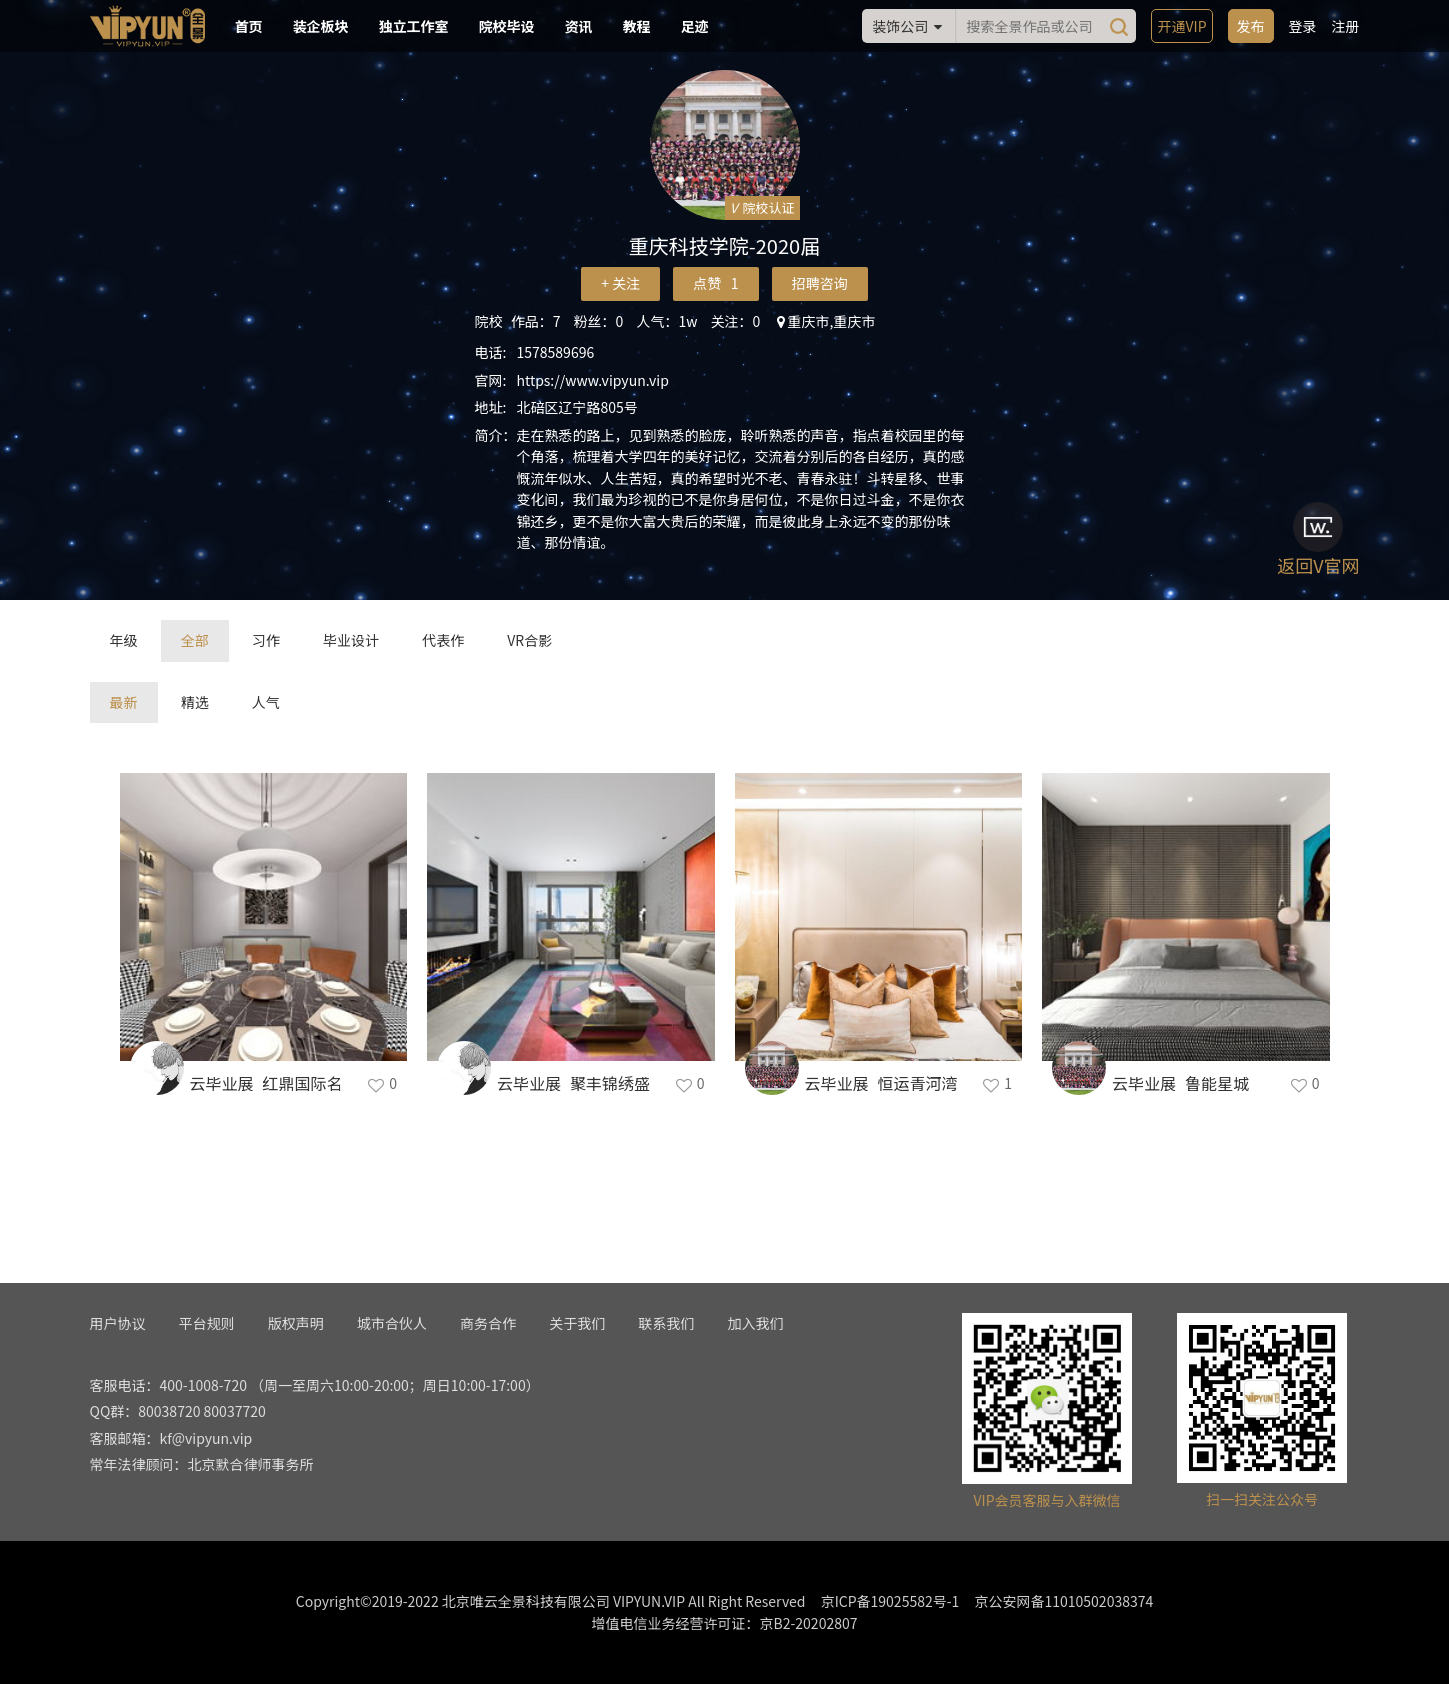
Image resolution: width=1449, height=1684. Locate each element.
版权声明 (296, 1323)
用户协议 (118, 1323)
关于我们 (577, 1323)
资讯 (579, 26)
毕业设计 (351, 640)
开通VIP (1181, 26)
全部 (195, 640)
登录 (1303, 26)
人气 (266, 702)
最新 (124, 702)
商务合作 (488, 1323)
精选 (195, 702)
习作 (266, 640)
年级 (124, 640)
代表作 (443, 640)
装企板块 (321, 26)
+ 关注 (620, 283)
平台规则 (207, 1323)
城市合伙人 (392, 1323)
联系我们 (666, 1323)
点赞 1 (715, 283)
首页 (249, 26)
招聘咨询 (820, 283)
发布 (1251, 26)
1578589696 (556, 352)
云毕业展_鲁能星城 (1180, 1083)
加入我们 (755, 1323)
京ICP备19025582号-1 (890, 1601)
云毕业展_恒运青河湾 (881, 1083)
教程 (637, 26)
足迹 (695, 26)
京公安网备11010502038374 (1063, 1601)
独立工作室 (414, 26)
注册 (1346, 26)
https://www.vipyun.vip (593, 380)
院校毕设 (507, 26)
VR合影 (529, 640)
